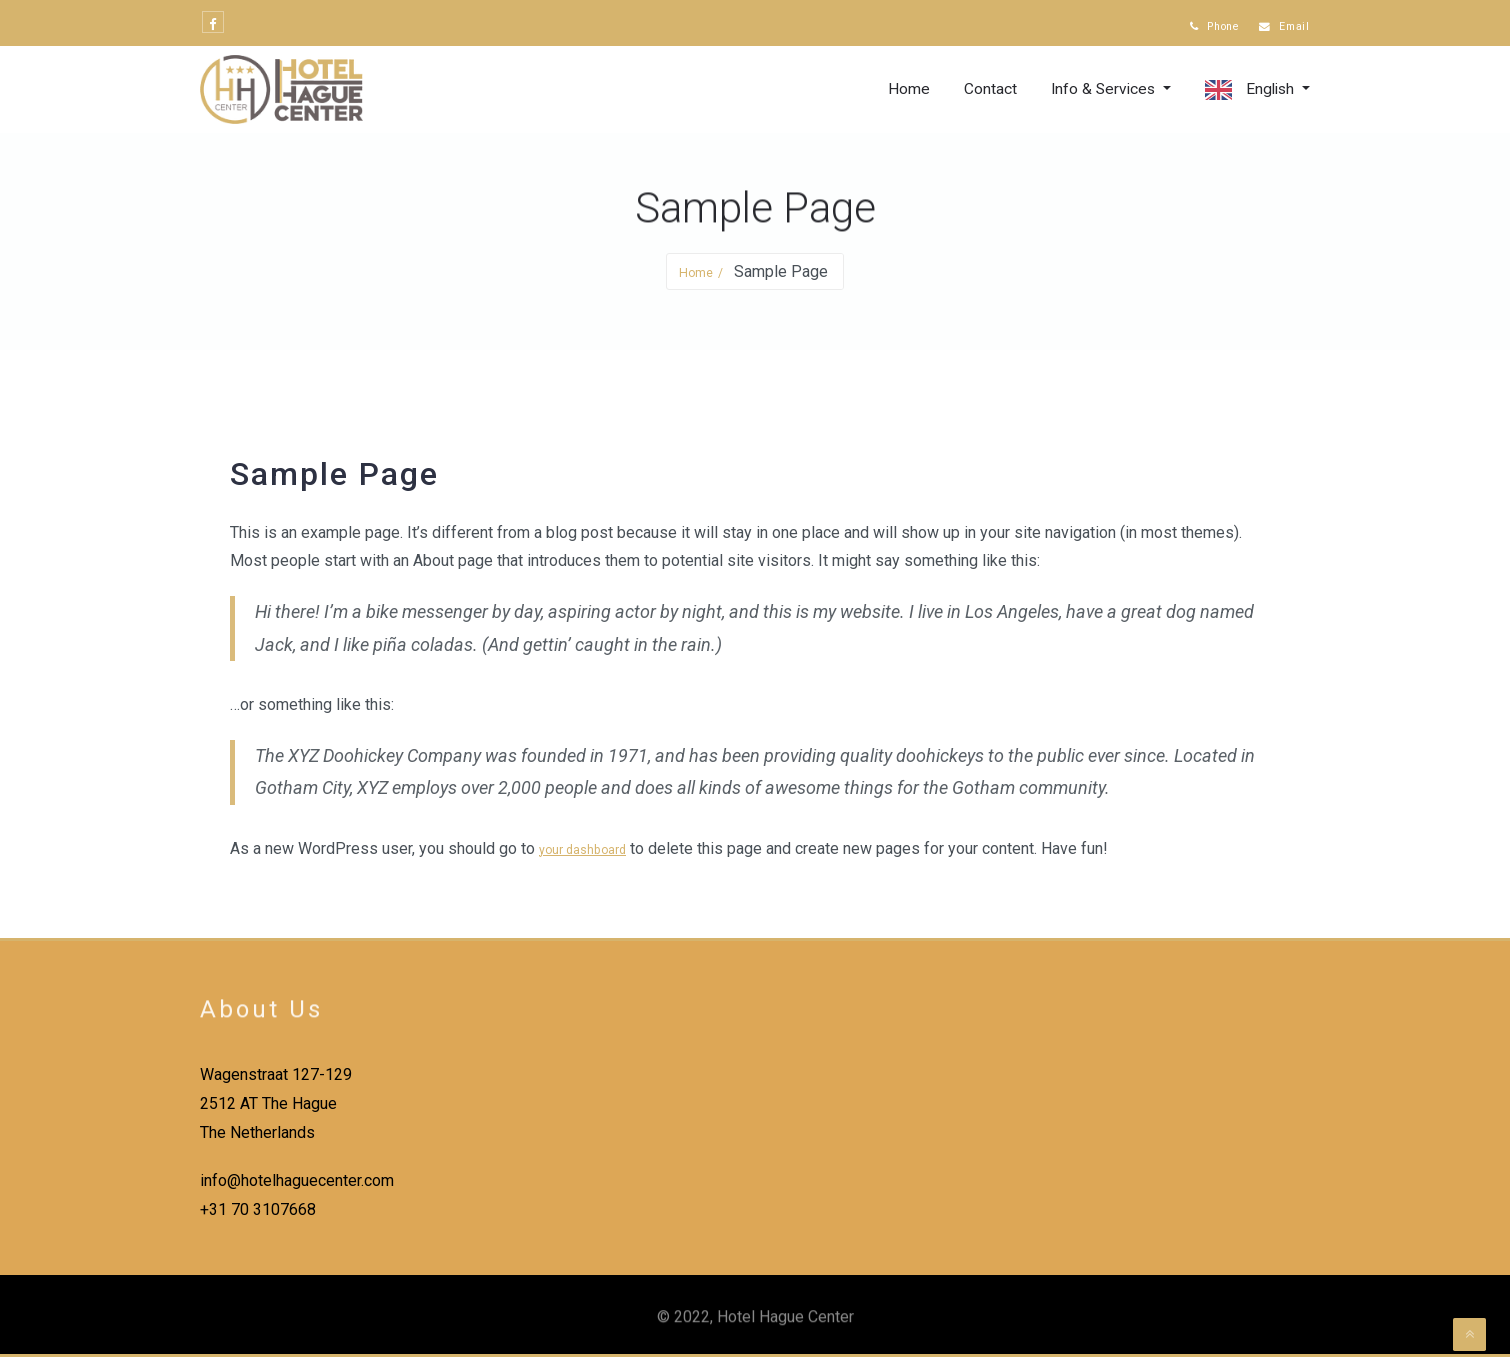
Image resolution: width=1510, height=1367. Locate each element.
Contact (983, 99)
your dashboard (593, 858)
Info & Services (1100, 99)
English (1268, 99)
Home (902, 99)
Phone (1193, 28)
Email (1278, 28)
